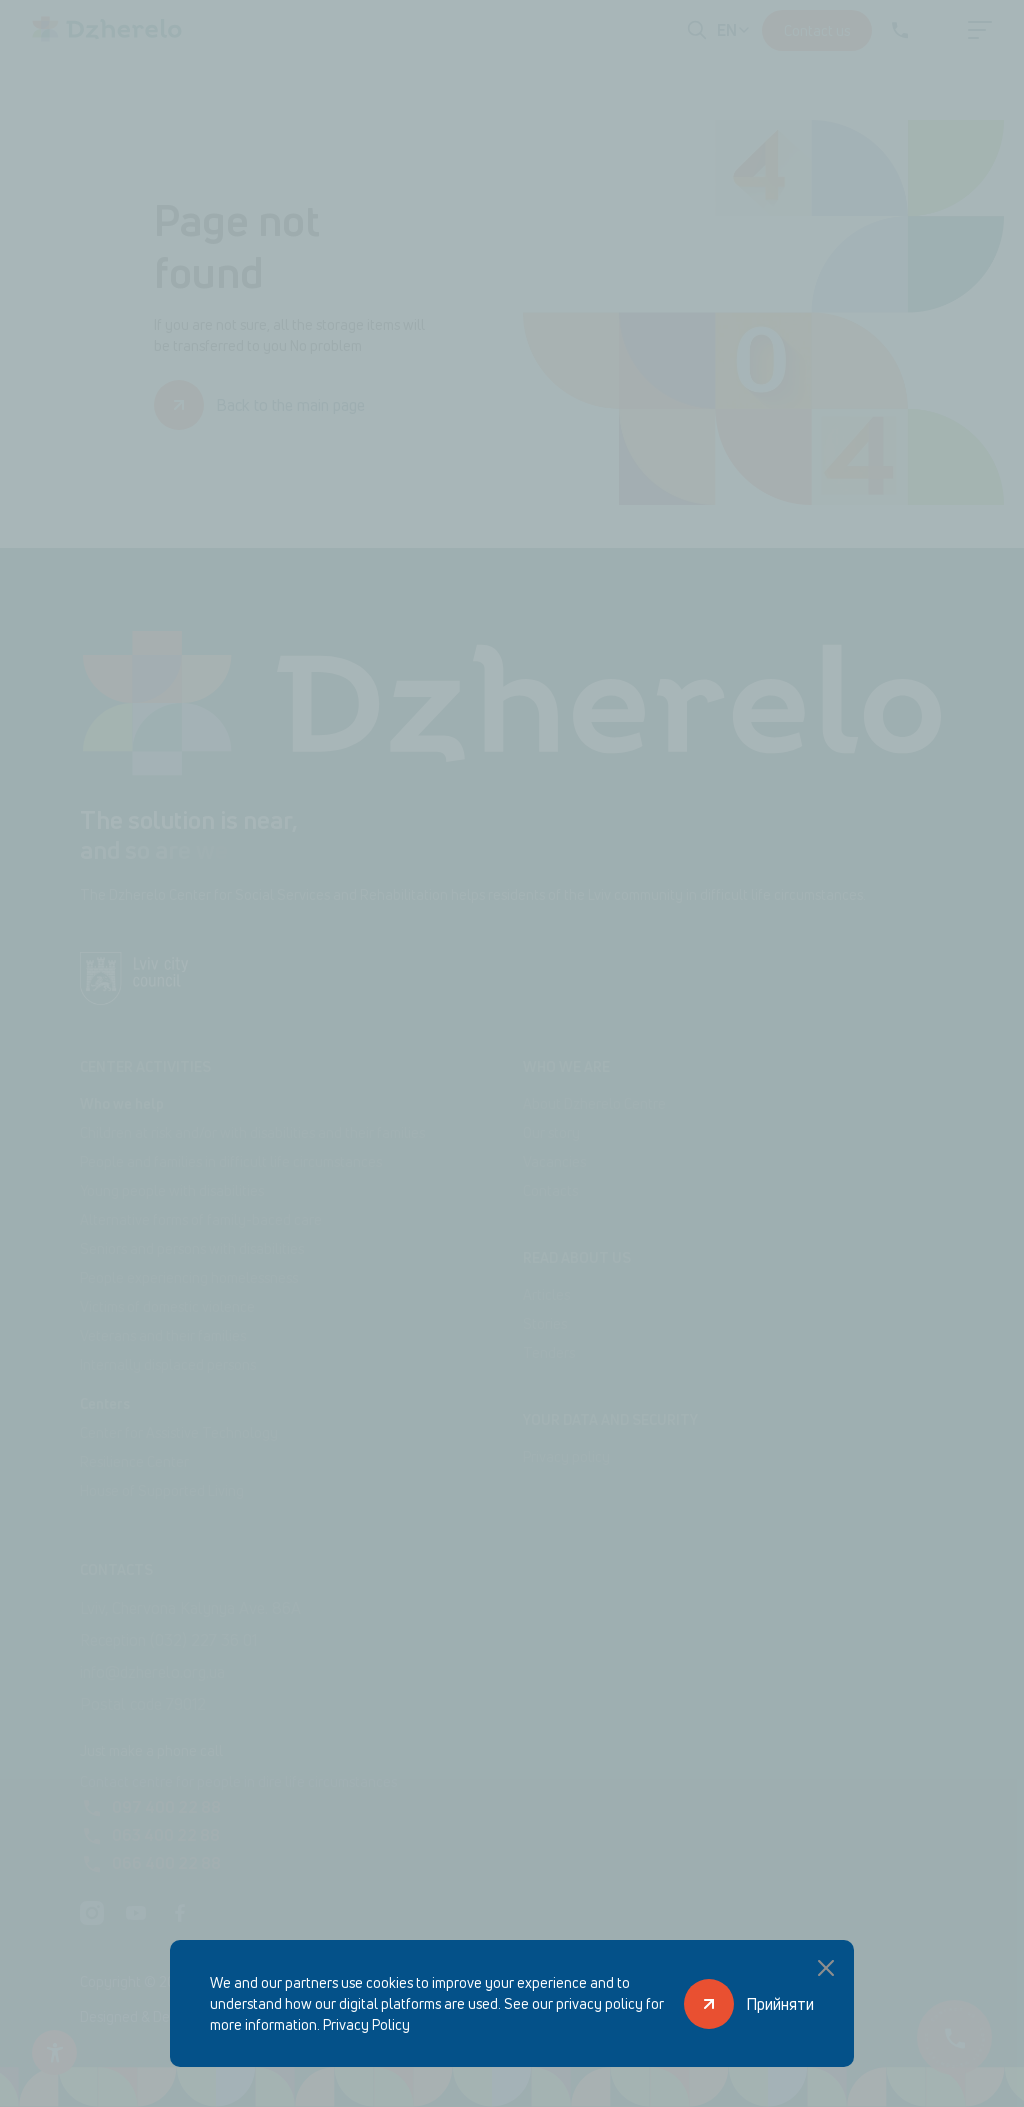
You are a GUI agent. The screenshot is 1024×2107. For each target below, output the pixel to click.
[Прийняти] (749, 2003)
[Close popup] (826, 1968)
